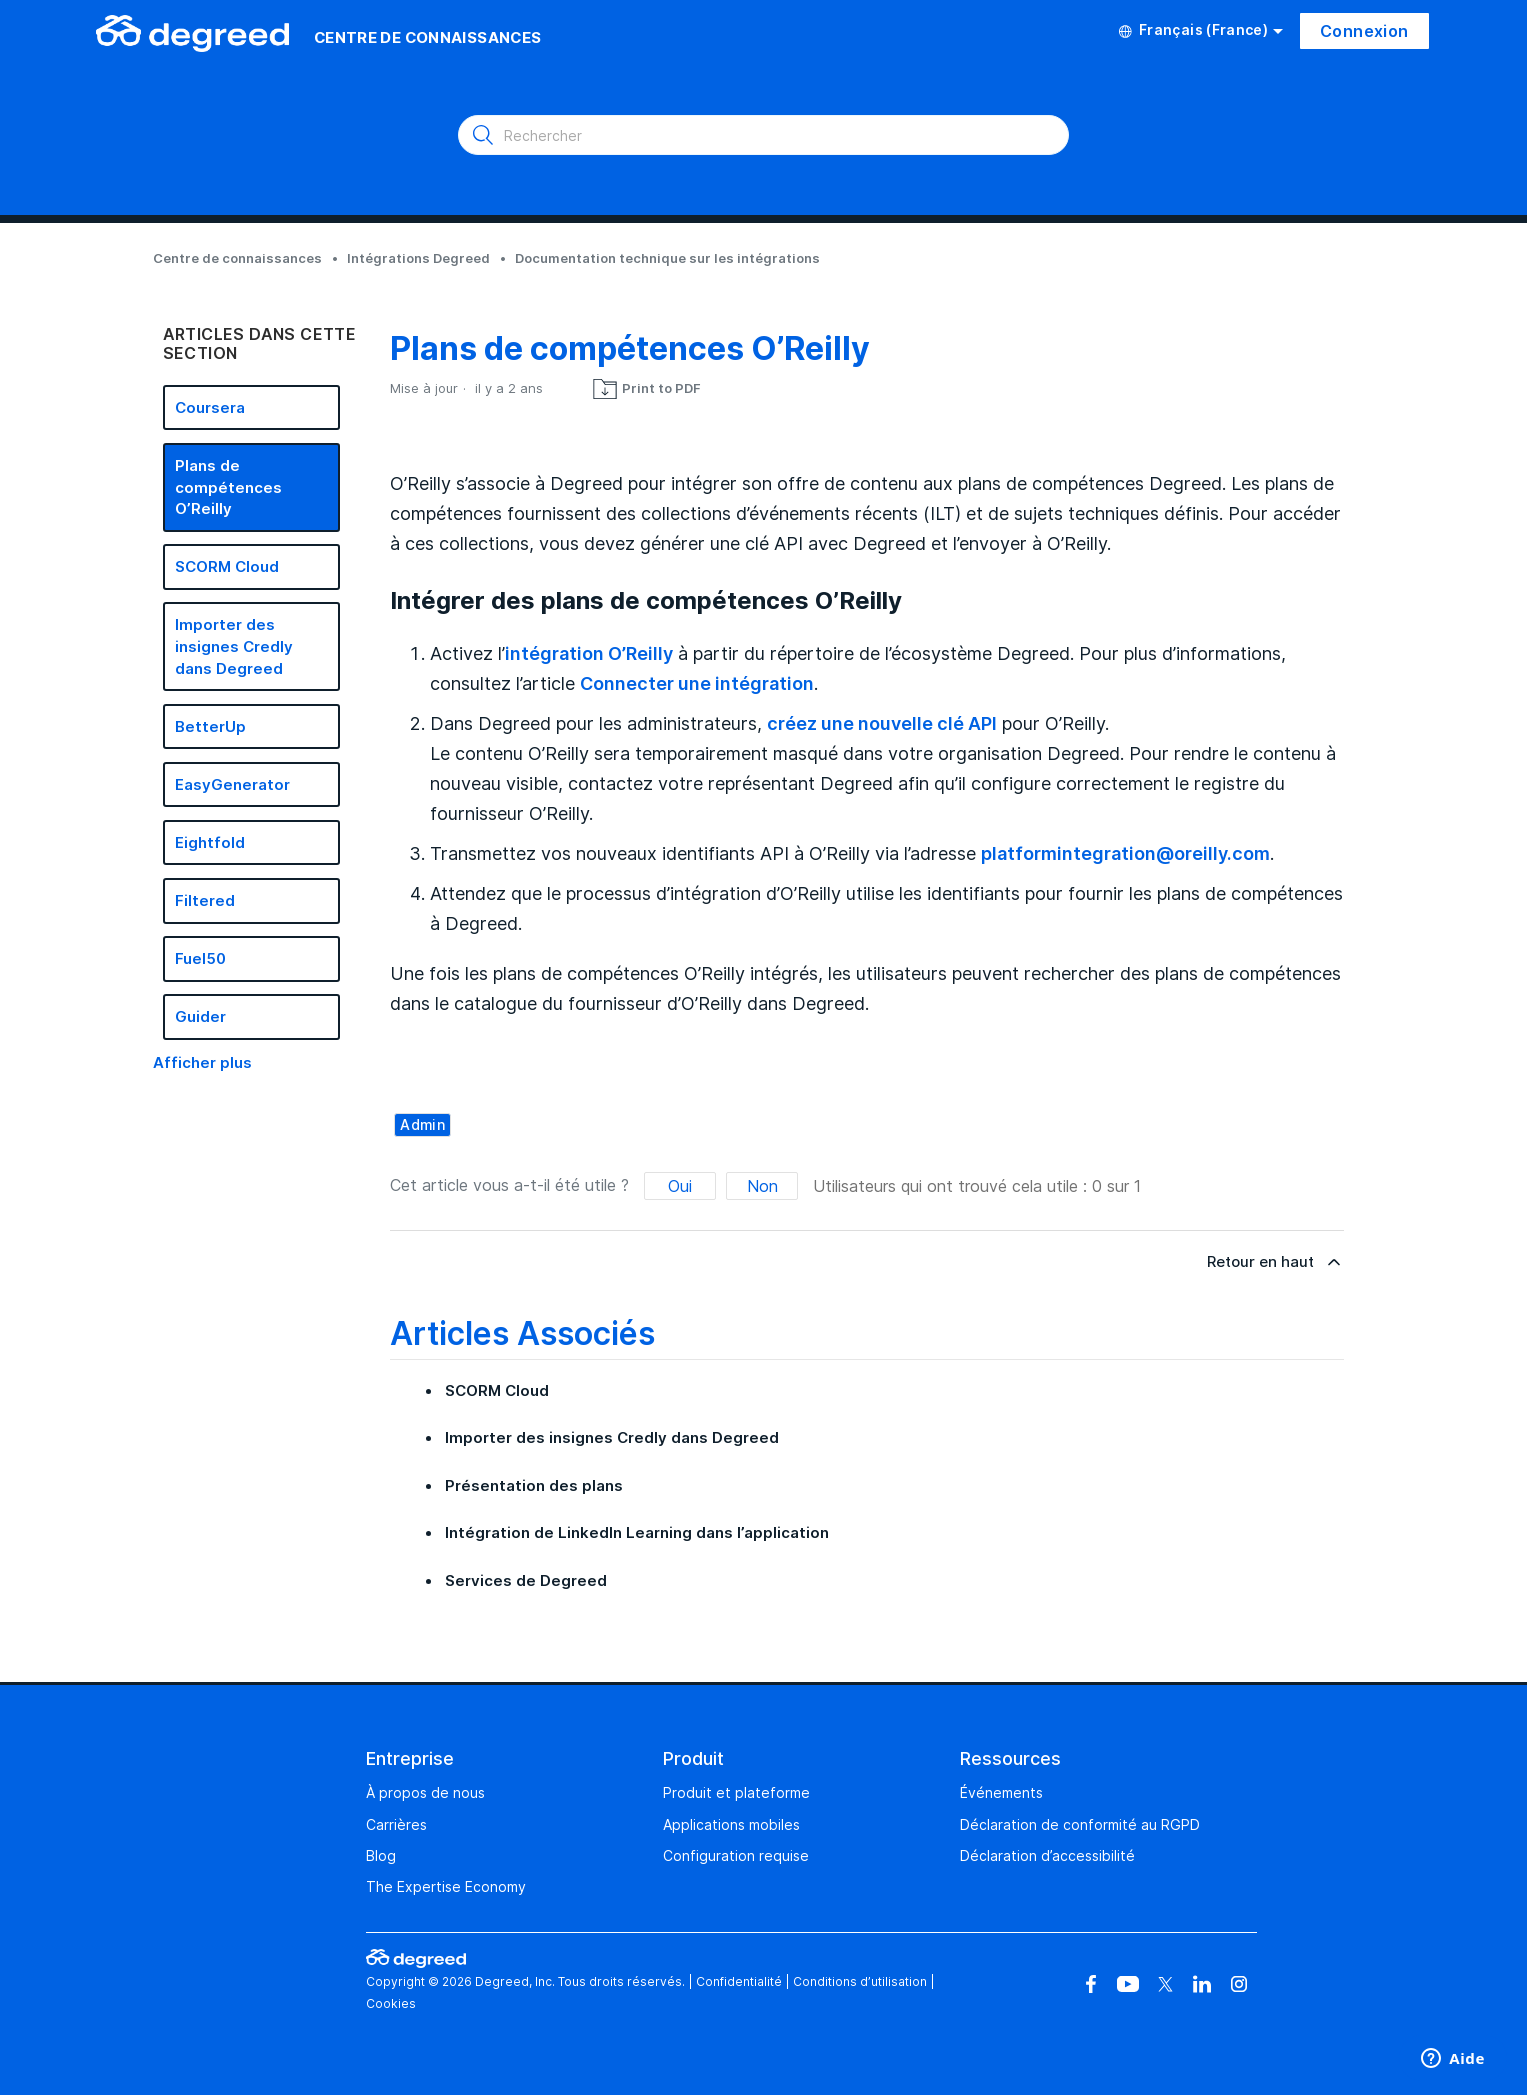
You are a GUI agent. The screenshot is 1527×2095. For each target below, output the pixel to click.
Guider (200, 1016)
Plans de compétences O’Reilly (228, 487)
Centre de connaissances (237, 258)
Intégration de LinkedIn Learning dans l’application (637, 1532)
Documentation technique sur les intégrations (667, 258)
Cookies (391, 2003)
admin (422, 1124)
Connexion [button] (1364, 31)
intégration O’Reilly (589, 653)
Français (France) (1201, 30)
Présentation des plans (534, 1485)
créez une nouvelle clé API (882, 723)
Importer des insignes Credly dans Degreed (234, 646)
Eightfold (210, 842)
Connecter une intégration (697, 683)
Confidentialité (739, 1981)
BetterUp (210, 726)
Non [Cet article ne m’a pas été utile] (762, 1186)
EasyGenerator (232, 784)
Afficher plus (202, 1062)
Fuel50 (200, 958)
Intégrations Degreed (418, 258)
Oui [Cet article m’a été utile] (680, 1186)
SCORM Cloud (227, 566)
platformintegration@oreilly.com (1125, 853)
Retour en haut (1275, 1261)
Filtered (205, 900)
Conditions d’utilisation (860, 1981)
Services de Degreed (526, 1580)
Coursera (210, 407)
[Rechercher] (763, 135)
